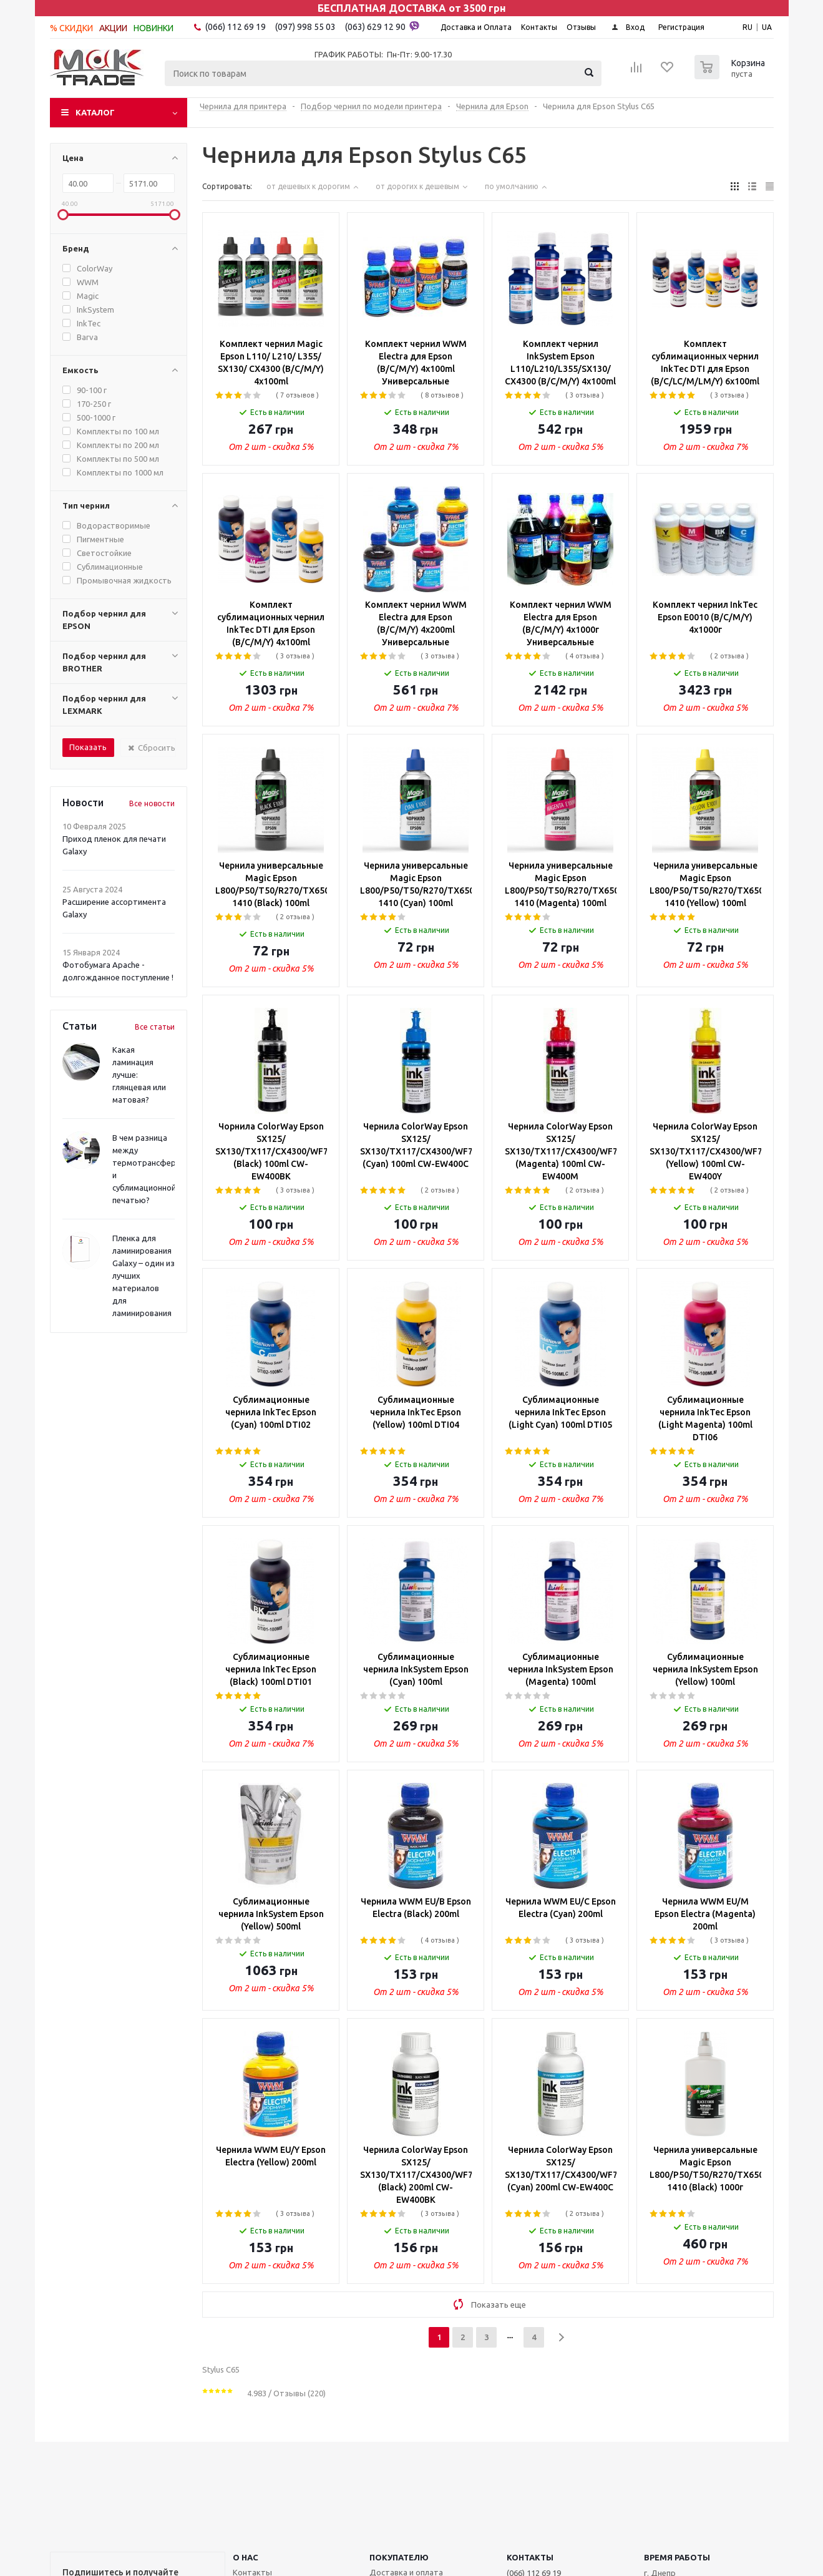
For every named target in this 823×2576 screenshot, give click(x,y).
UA (767, 27)
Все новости (152, 803)
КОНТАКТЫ (530, 2557)
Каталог (95, 112)
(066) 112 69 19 (235, 27)
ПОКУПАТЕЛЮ (399, 2557)
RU (747, 27)
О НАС (245, 2557)
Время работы (677, 2557)
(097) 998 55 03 (305, 27)
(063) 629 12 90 (382, 26)
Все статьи (155, 1027)
